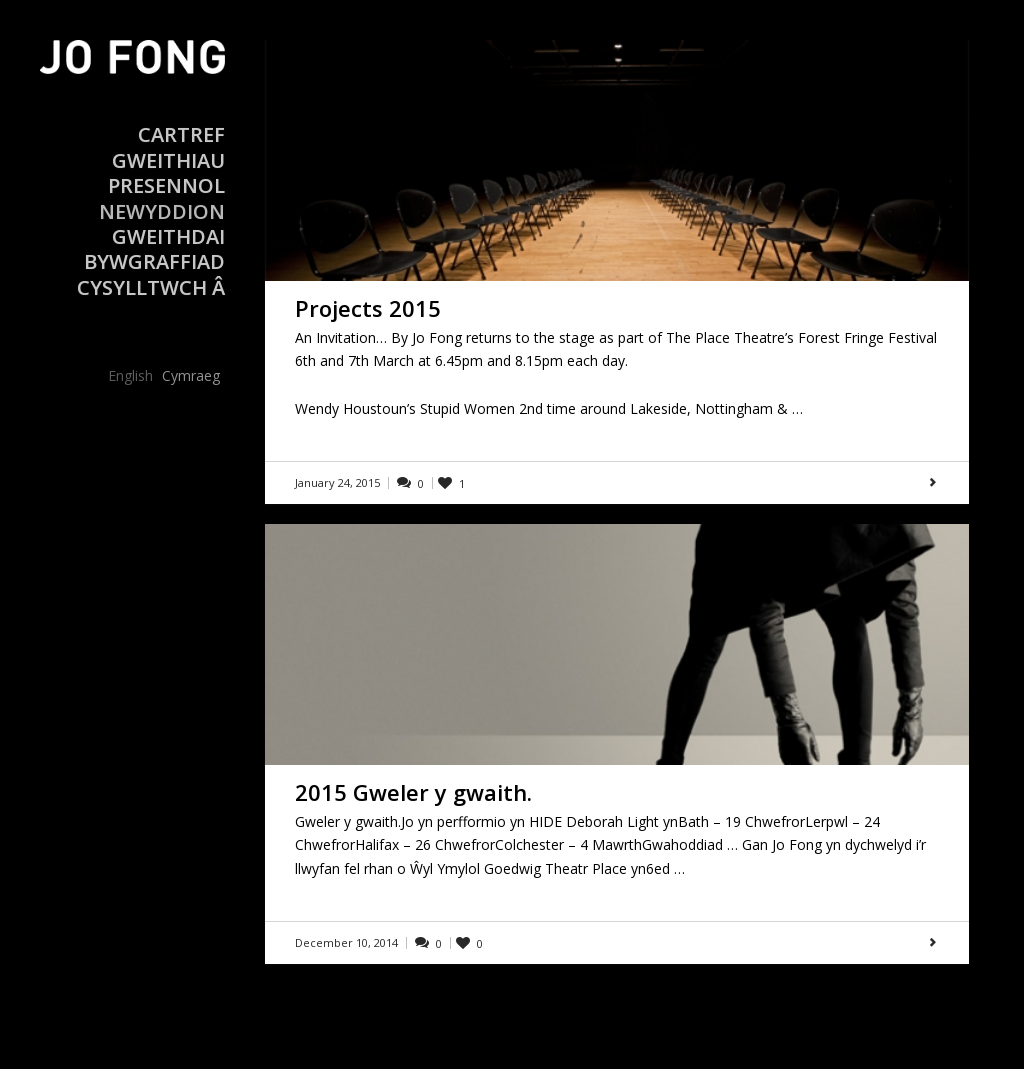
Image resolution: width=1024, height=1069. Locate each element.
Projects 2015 (368, 308)
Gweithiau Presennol (166, 173)
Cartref (181, 134)
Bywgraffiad (154, 261)
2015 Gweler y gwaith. (413, 792)
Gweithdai (168, 236)
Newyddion (162, 211)
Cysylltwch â (151, 287)
